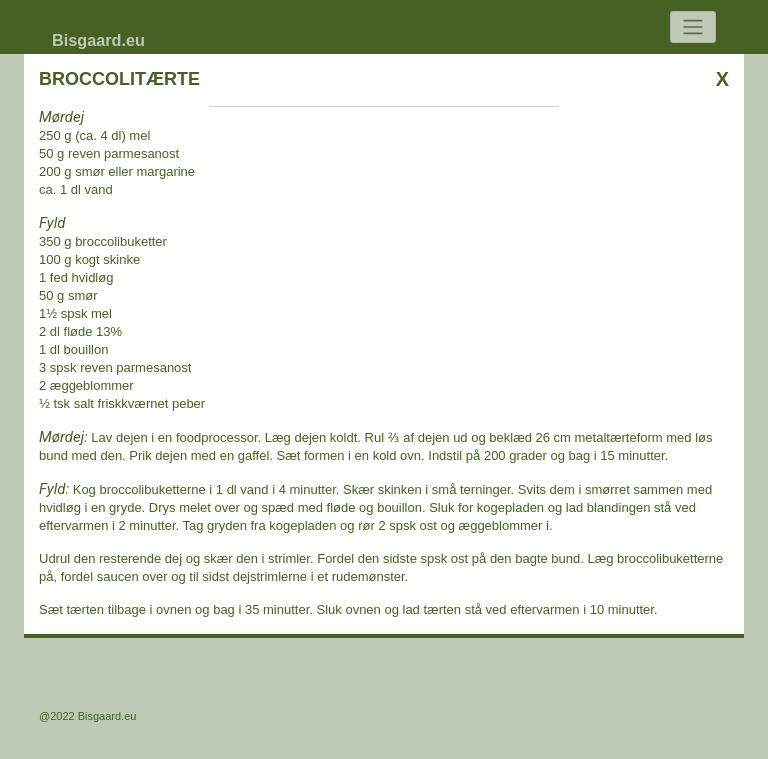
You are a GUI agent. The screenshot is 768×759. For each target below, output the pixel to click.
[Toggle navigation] (693, 27)
